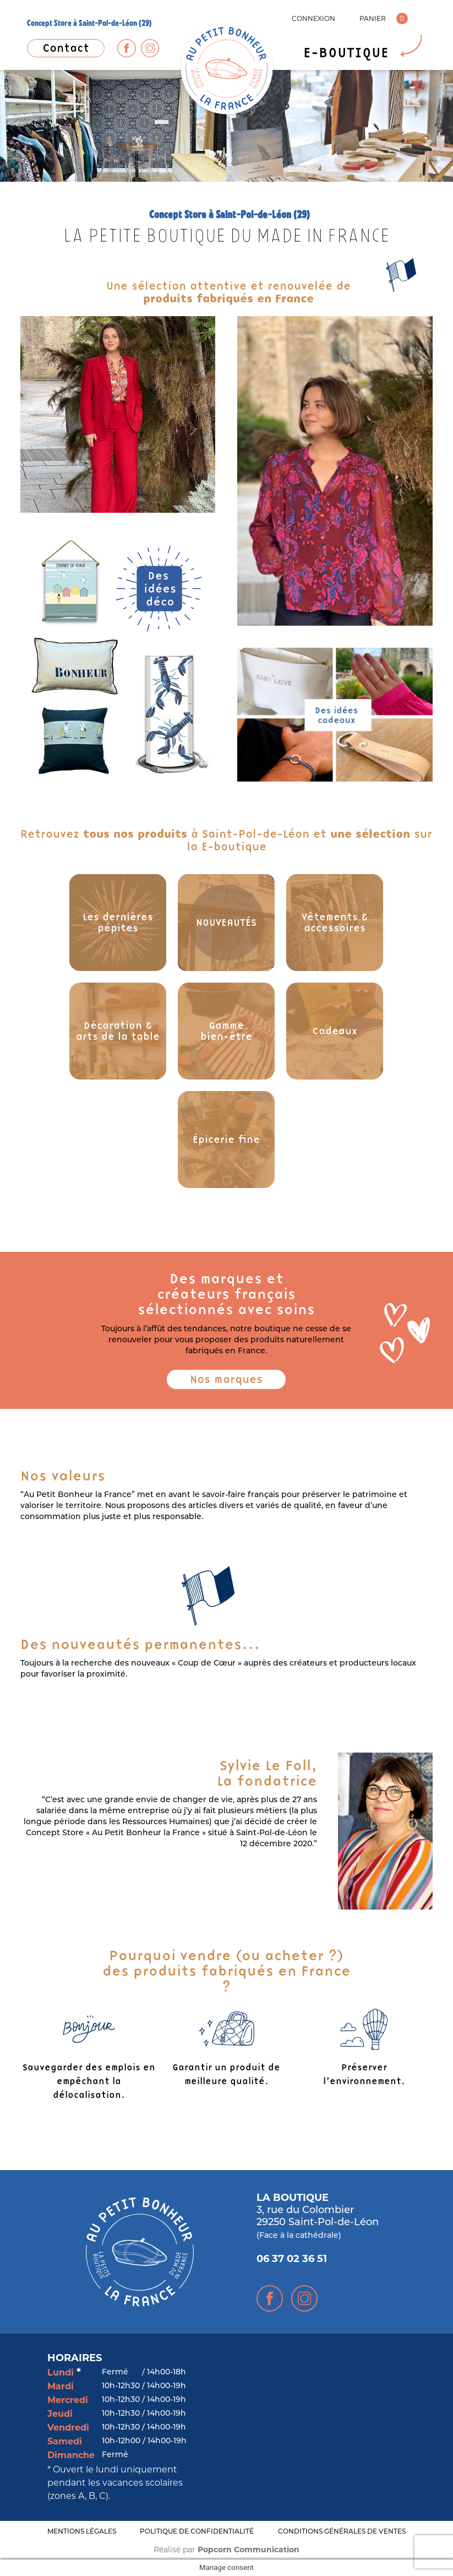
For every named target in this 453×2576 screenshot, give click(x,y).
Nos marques (226, 1379)
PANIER (372, 18)
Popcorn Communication (248, 2550)
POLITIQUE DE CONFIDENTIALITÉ (197, 2532)
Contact (65, 48)
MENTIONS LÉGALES (81, 2532)
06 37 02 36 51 (291, 2259)
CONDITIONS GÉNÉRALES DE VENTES (342, 2532)
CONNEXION (313, 18)
